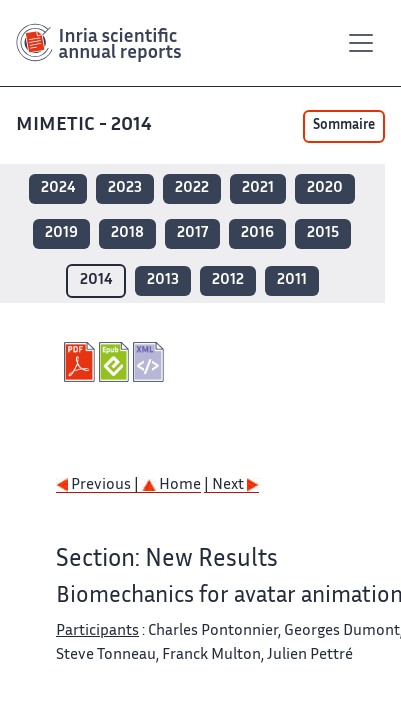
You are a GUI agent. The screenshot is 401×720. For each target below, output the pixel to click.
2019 (61, 233)
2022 (192, 188)
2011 (292, 280)
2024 (58, 188)
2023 (125, 188)
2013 (163, 280)
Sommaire (344, 126)
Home (171, 485)
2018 (127, 233)
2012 (228, 280)
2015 (323, 233)
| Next (231, 485)
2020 (325, 188)
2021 (258, 188)
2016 (257, 233)
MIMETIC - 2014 (84, 125)
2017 (192, 233)
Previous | (99, 485)
